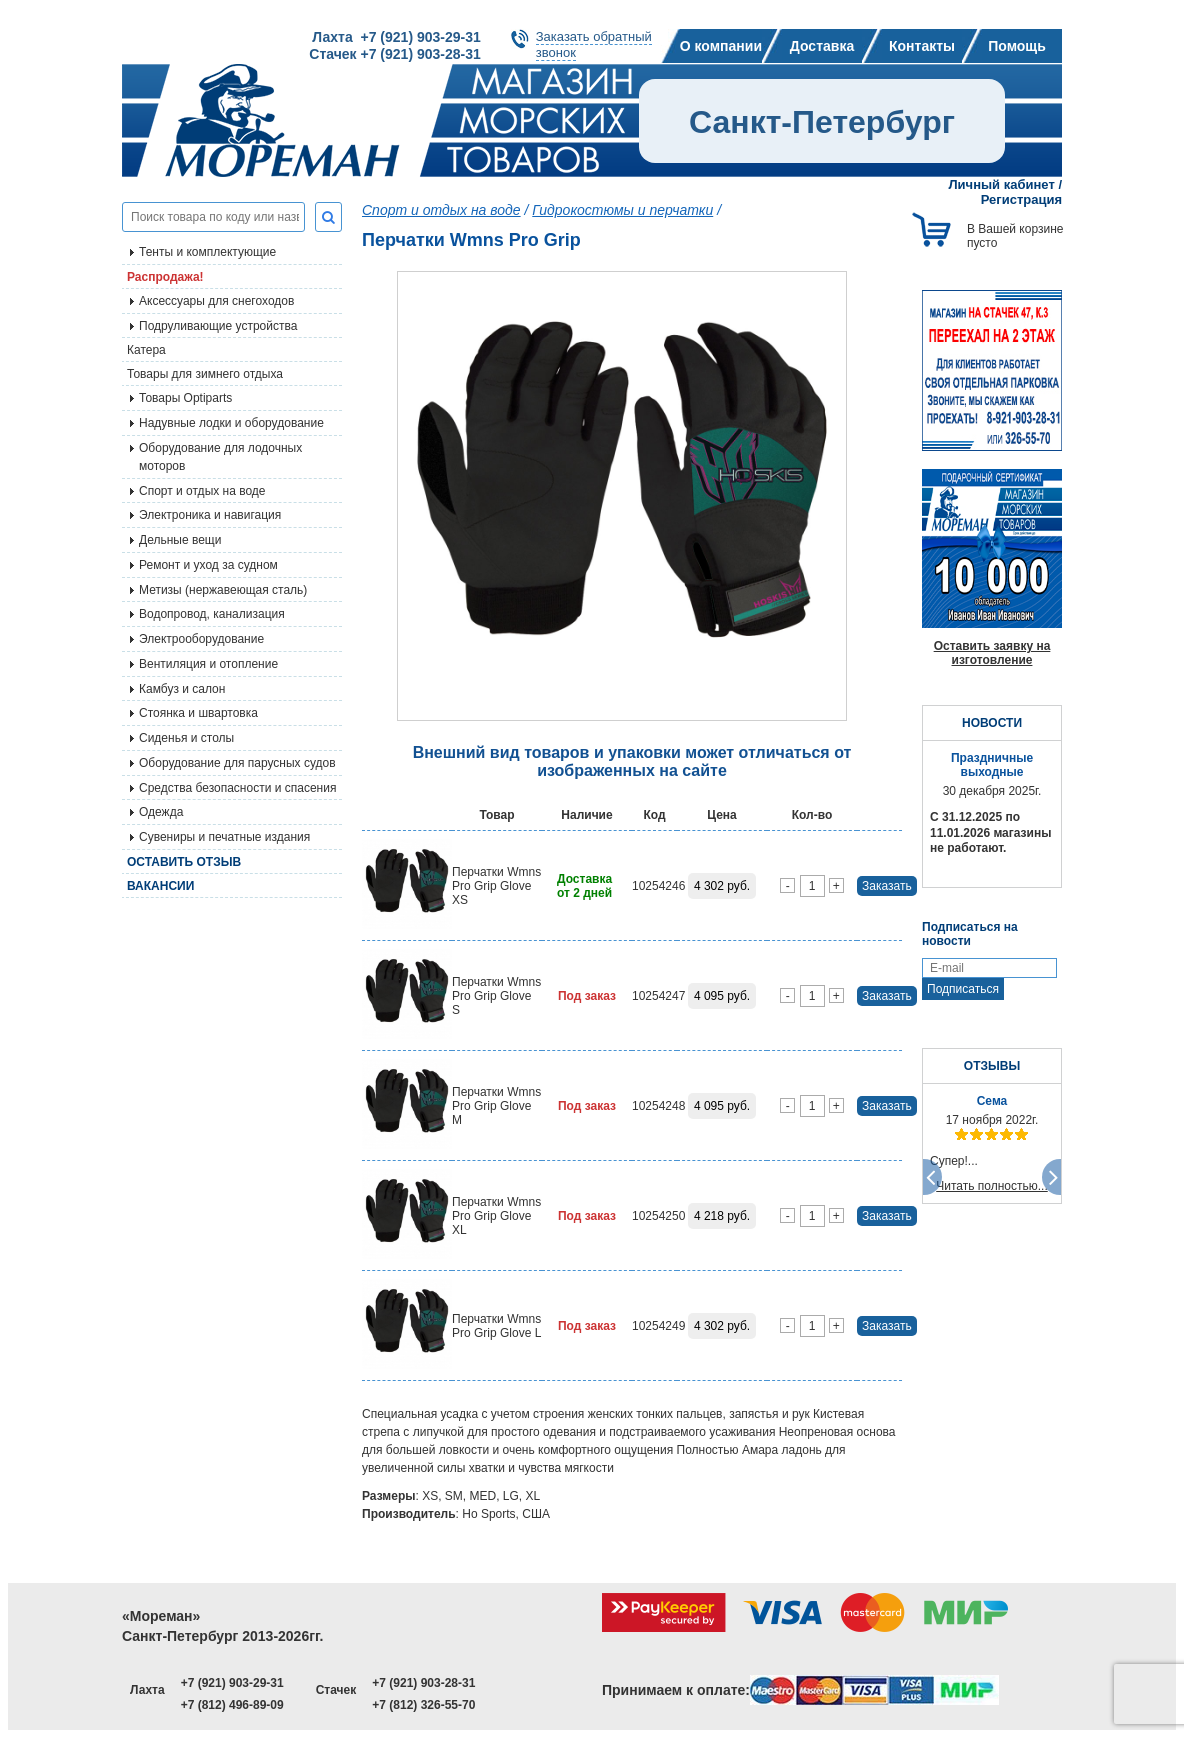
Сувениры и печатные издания (224, 837)
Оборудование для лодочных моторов (220, 457)
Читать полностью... (992, 1186)
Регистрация (1021, 199)
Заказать (887, 886)
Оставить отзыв (184, 862)
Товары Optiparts (185, 398)
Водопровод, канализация (212, 614)
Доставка (822, 46)
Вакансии (160, 886)
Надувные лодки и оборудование (231, 423)
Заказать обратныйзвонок (594, 44)
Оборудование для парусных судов (237, 763)
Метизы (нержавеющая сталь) (223, 590)
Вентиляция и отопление (208, 664)
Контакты (922, 46)
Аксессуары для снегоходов (216, 301)
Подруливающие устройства (218, 326)
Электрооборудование (201, 639)
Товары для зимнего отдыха (205, 374)
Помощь (1017, 46)
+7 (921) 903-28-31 (423, 1683)
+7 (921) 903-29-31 (232, 1683)
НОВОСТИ (992, 723)
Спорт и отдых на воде (202, 491)
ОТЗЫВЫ (992, 1066)
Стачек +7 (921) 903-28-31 (394, 54)
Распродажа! (165, 277)
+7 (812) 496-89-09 (232, 1705)
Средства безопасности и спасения (237, 788)
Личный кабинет (1002, 184)
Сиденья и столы (186, 738)
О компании (721, 46)
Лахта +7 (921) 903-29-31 (396, 37)
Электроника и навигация (210, 515)
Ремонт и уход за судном (208, 565)
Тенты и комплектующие (207, 252)
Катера (146, 350)
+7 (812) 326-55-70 (423, 1705)
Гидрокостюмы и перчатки (622, 210)
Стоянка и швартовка (198, 713)
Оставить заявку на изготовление (992, 653)
